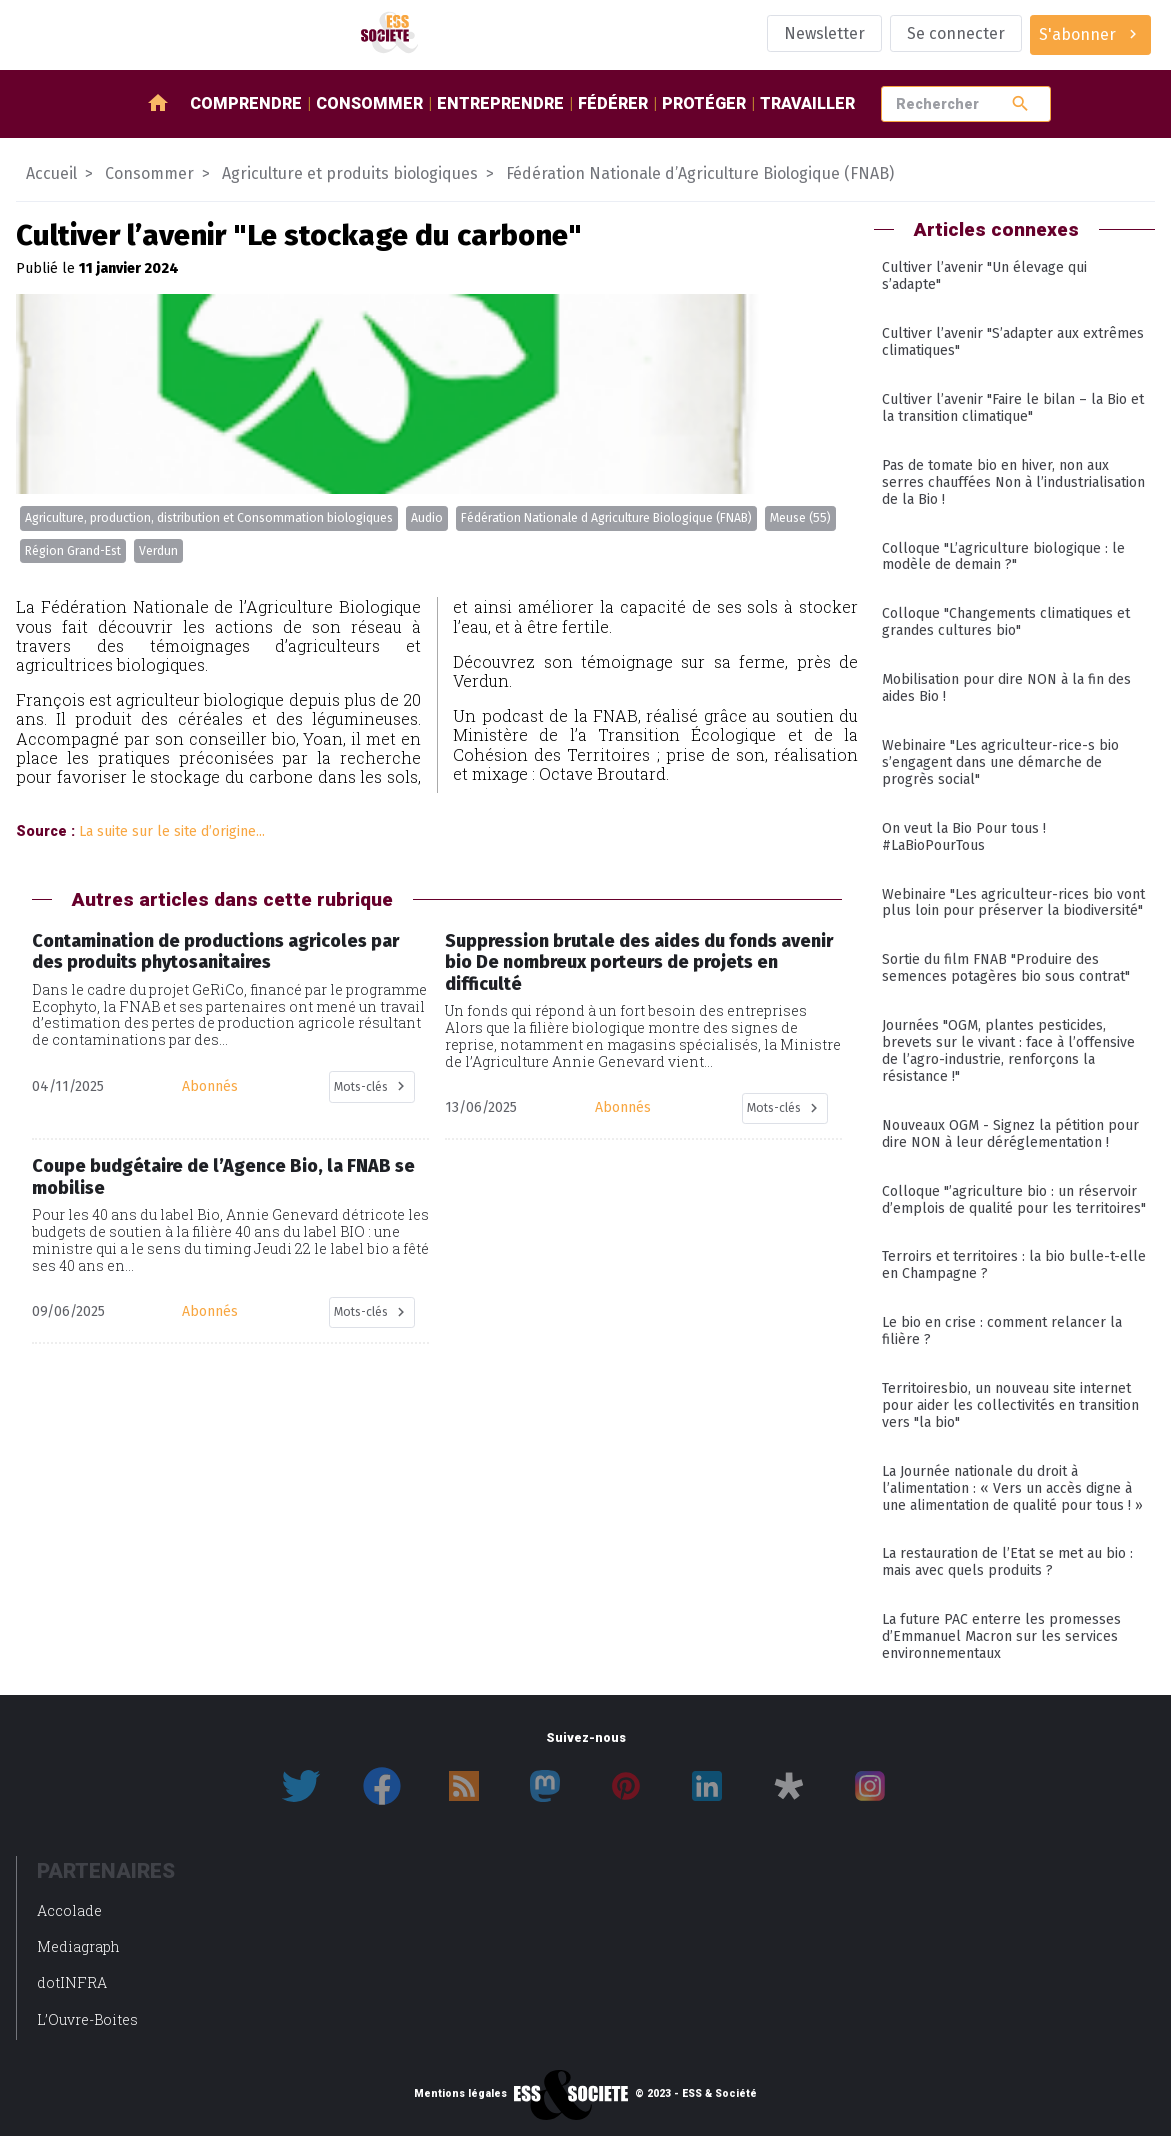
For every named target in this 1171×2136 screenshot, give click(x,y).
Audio (427, 518)
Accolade (69, 1910)
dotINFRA (72, 1982)
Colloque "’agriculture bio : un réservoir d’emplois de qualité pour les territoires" (1014, 1200)
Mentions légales (460, 2094)
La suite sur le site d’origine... (172, 831)
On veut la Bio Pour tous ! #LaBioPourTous (964, 837)
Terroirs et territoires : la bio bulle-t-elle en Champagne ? (1014, 1265)
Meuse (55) (800, 518)
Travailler (807, 103)
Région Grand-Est (73, 551)
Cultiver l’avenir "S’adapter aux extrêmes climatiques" (1013, 342)
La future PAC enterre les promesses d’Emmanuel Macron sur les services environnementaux (1001, 1636)
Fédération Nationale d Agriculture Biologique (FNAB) (606, 518)
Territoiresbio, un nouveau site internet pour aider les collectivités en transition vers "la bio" (1010, 1405)
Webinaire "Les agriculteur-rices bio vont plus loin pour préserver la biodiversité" (1013, 903)
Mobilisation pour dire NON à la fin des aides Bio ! (1006, 688)
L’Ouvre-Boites (87, 2019)
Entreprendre (500, 103)
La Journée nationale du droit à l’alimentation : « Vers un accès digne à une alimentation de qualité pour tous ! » (1012, 1488)
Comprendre (246, 103)
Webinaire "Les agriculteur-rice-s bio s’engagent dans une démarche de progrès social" (1000, 762)
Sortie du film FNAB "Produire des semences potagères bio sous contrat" (1006, 968)
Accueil (51, 173)
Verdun (158, 551)
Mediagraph (78, 1946)
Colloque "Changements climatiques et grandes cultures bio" (1006, 622)
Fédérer (613, 103)
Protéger (704, 103)
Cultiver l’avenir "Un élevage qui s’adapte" (984, 276)
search (1020, 103)
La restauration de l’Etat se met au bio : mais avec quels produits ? (1007, 1562)
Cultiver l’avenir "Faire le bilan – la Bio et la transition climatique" (1013, 408)
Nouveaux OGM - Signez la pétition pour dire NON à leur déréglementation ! (1010, 1134)
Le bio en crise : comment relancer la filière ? (1002, 1331)
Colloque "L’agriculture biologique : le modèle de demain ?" (1003, 557)
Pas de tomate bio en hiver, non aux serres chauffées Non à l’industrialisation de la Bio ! (1013, 482)
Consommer (369, 103)
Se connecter (956, 33)
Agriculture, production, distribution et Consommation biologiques (209, 518)
